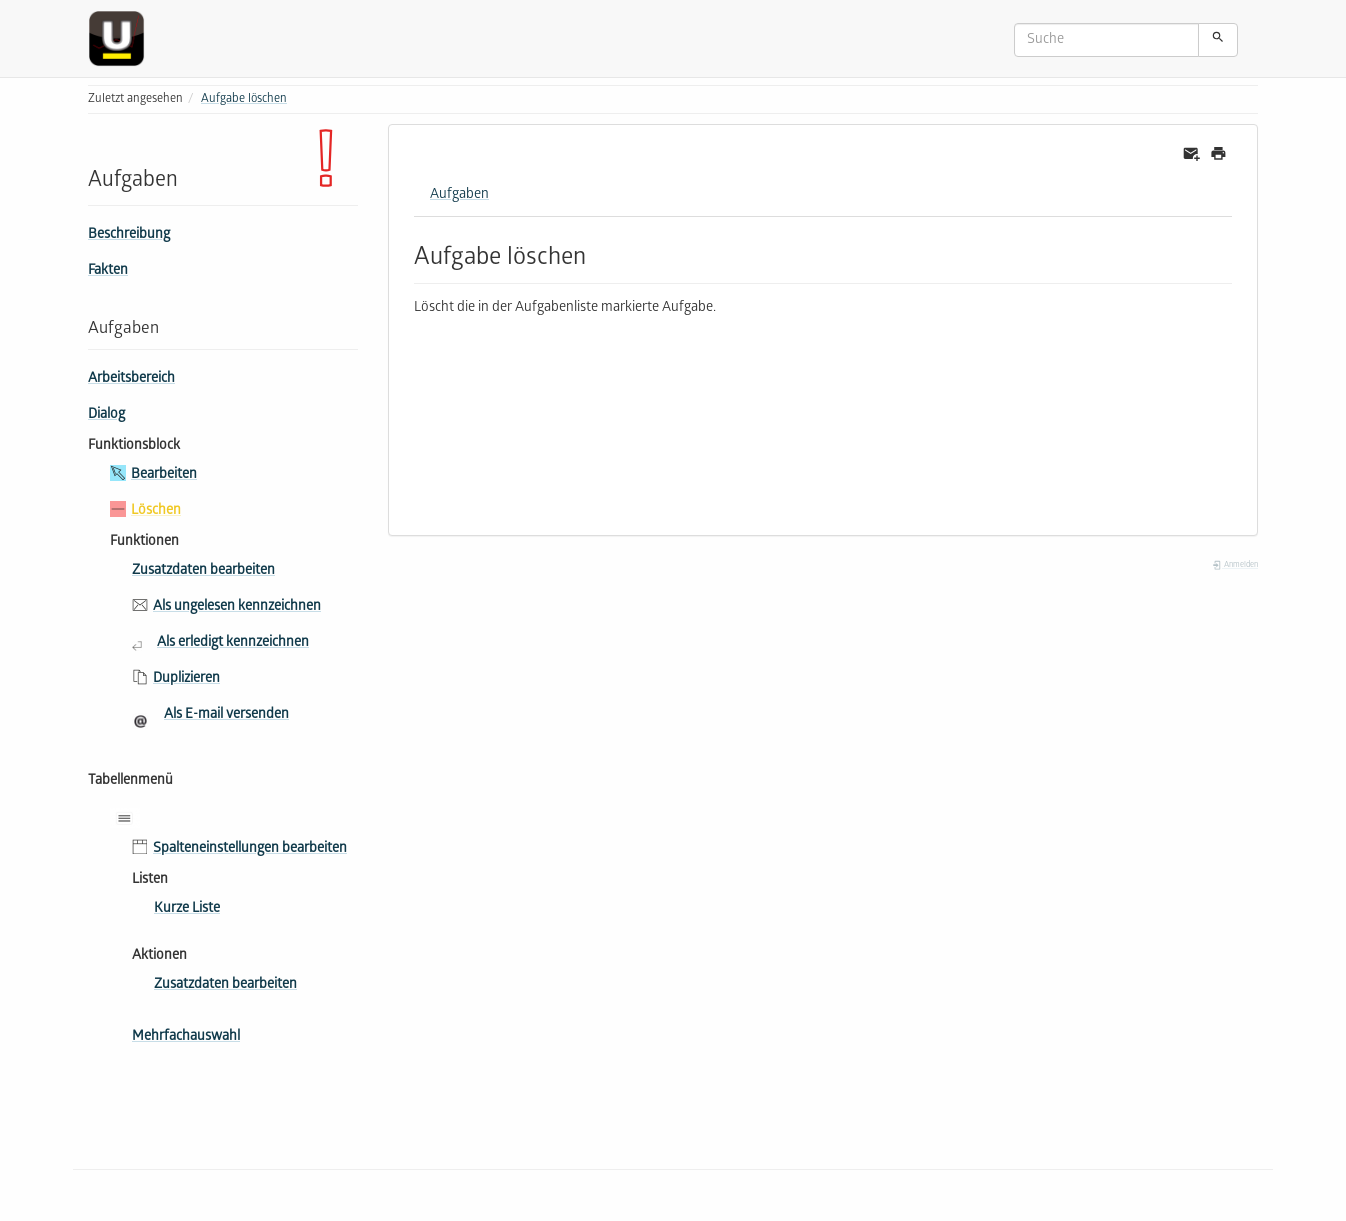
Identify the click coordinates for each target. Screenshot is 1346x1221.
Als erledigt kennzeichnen (233, 643)
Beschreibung (129, 235)
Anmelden (1235, 565)
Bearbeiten (164, 475)
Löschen (156, 511)
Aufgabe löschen (244, 99)
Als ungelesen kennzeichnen (237, 607)
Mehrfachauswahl (186, 1037)
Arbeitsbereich (131, 379)
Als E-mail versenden (226, 715)
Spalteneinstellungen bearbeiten (250, 849)
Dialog (106, 415)
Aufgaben (459, 195)
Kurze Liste (187, 909)
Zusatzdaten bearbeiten (203, 571)
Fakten (108, 271)
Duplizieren (186, 679)
